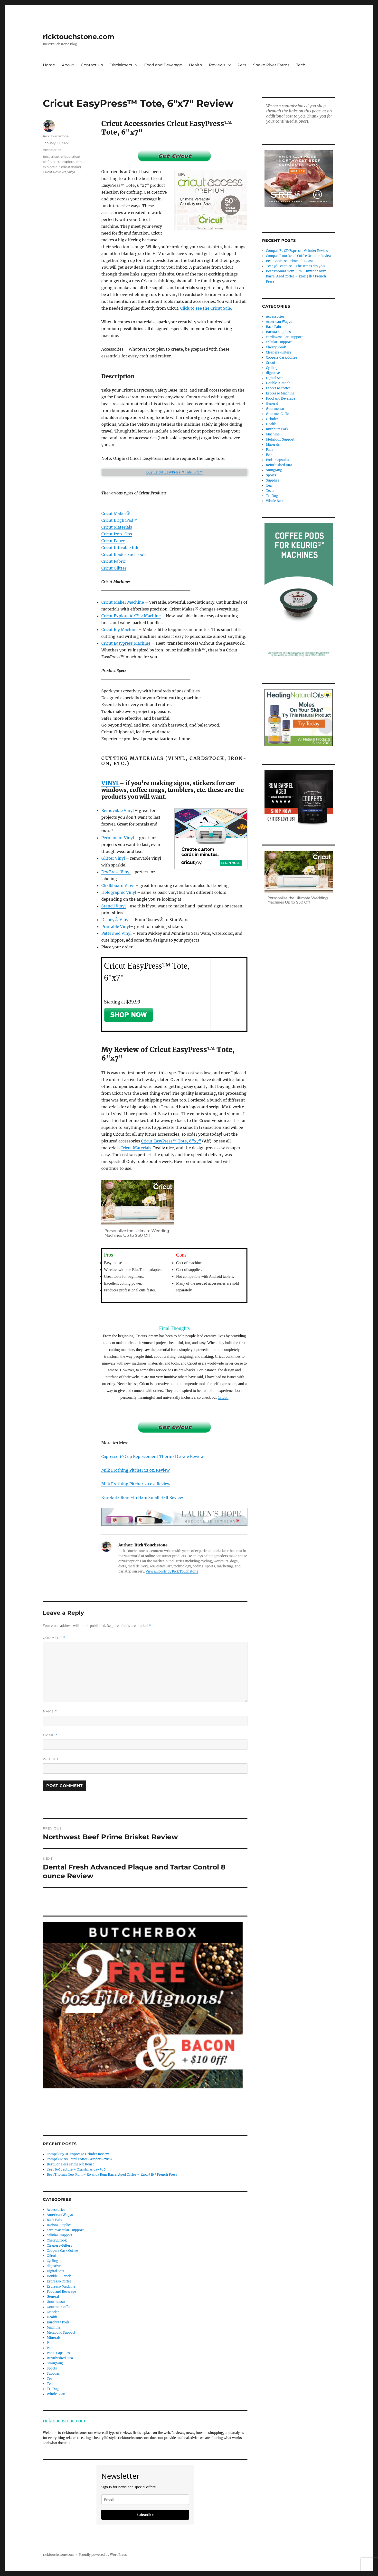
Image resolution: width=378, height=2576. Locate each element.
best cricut (51, 156)
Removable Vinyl (117, 810)
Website (51, 1759)
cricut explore (63, 162)
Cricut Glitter (113, 568)
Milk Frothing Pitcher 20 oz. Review (135, 1483)
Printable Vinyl (115, 926)
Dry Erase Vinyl (116, 871)
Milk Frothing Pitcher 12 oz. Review (135, 1470)
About (68, 65)
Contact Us (92, 65)
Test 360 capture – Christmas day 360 (76, 2169)
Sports (52, 2368)
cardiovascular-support (65, 2230)
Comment (54, 1638)
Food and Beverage (163, 65)
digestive (54, 2266)
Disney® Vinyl (115, 919)
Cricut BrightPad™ (119, 520)
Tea (49, 2379)
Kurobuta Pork (58, 2322)
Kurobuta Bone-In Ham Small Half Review (142, 1497)
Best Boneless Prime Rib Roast (70, 2164)
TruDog (53, 2389)
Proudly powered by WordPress (103, 2555)
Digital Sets (55, 2271)
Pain (50, 2343)
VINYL (110, 783)
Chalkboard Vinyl (117, 885)
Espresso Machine (61, 2286)
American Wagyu (60, 2215)
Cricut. (223, 1397)
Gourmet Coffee (59, 2307)
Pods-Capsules (58, 2353)
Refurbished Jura (60, 2358)
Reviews (217, 65)
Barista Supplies (59, 2225)
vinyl (71, 172)
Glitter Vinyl (113, 858)
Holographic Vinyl (118, 892)
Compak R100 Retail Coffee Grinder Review (79, 2159)
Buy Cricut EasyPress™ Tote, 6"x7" (174, 472)
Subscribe (145, 2514)
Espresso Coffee (59, 2281)
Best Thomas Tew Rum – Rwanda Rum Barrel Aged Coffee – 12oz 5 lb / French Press (112, 2175)
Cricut (51, 2256)
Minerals (54, 2338)
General (53, 2297)
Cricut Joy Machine (119, 629)
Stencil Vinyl (113, 906)
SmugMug (55, 2363)
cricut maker (71, 167)
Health (195, 65)
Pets (241, 65)
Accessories (52, 150)
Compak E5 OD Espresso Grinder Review (78, 2154)
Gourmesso (56, 2302)
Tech (300, 65)
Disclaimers (121, 65)
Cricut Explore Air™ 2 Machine (131, 615)
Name (50, 1711)
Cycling (52, 2261)
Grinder (53, 2312)
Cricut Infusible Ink (119, 547)
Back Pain (54, 2220)
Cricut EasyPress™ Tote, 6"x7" (171, 1141)
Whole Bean (56, 2394)
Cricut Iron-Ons (116, 533)
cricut (65, 156)
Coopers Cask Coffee (62, 2251)
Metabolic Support (61, 2332)
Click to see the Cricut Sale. (206, 308)
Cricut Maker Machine (122, 602)
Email (50, 1735)
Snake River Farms (271, 65)
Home (49, 65)
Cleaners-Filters (59, 2245)
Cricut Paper (113, 540)
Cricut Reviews (54, 172)
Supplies (53, 2373)
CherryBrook (57, 2240)
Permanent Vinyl (117, 837)
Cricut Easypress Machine (126, 643)
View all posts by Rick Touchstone (172, 1571)
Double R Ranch (59, 2276)
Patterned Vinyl (116, 933)
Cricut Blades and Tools (123, 554)
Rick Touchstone (56, 136)
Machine (53, 2327)
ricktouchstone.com (78, 36)
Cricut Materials (116, 527)
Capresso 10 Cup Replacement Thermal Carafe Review (152, 1456)
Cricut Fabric (113, 561)
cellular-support (59, 2235)
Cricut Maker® (115, 513)
